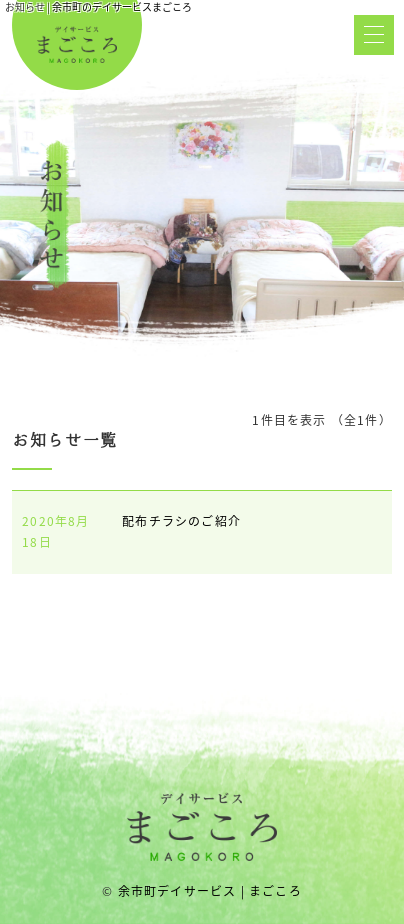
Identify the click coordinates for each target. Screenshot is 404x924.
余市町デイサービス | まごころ (210, 891)
